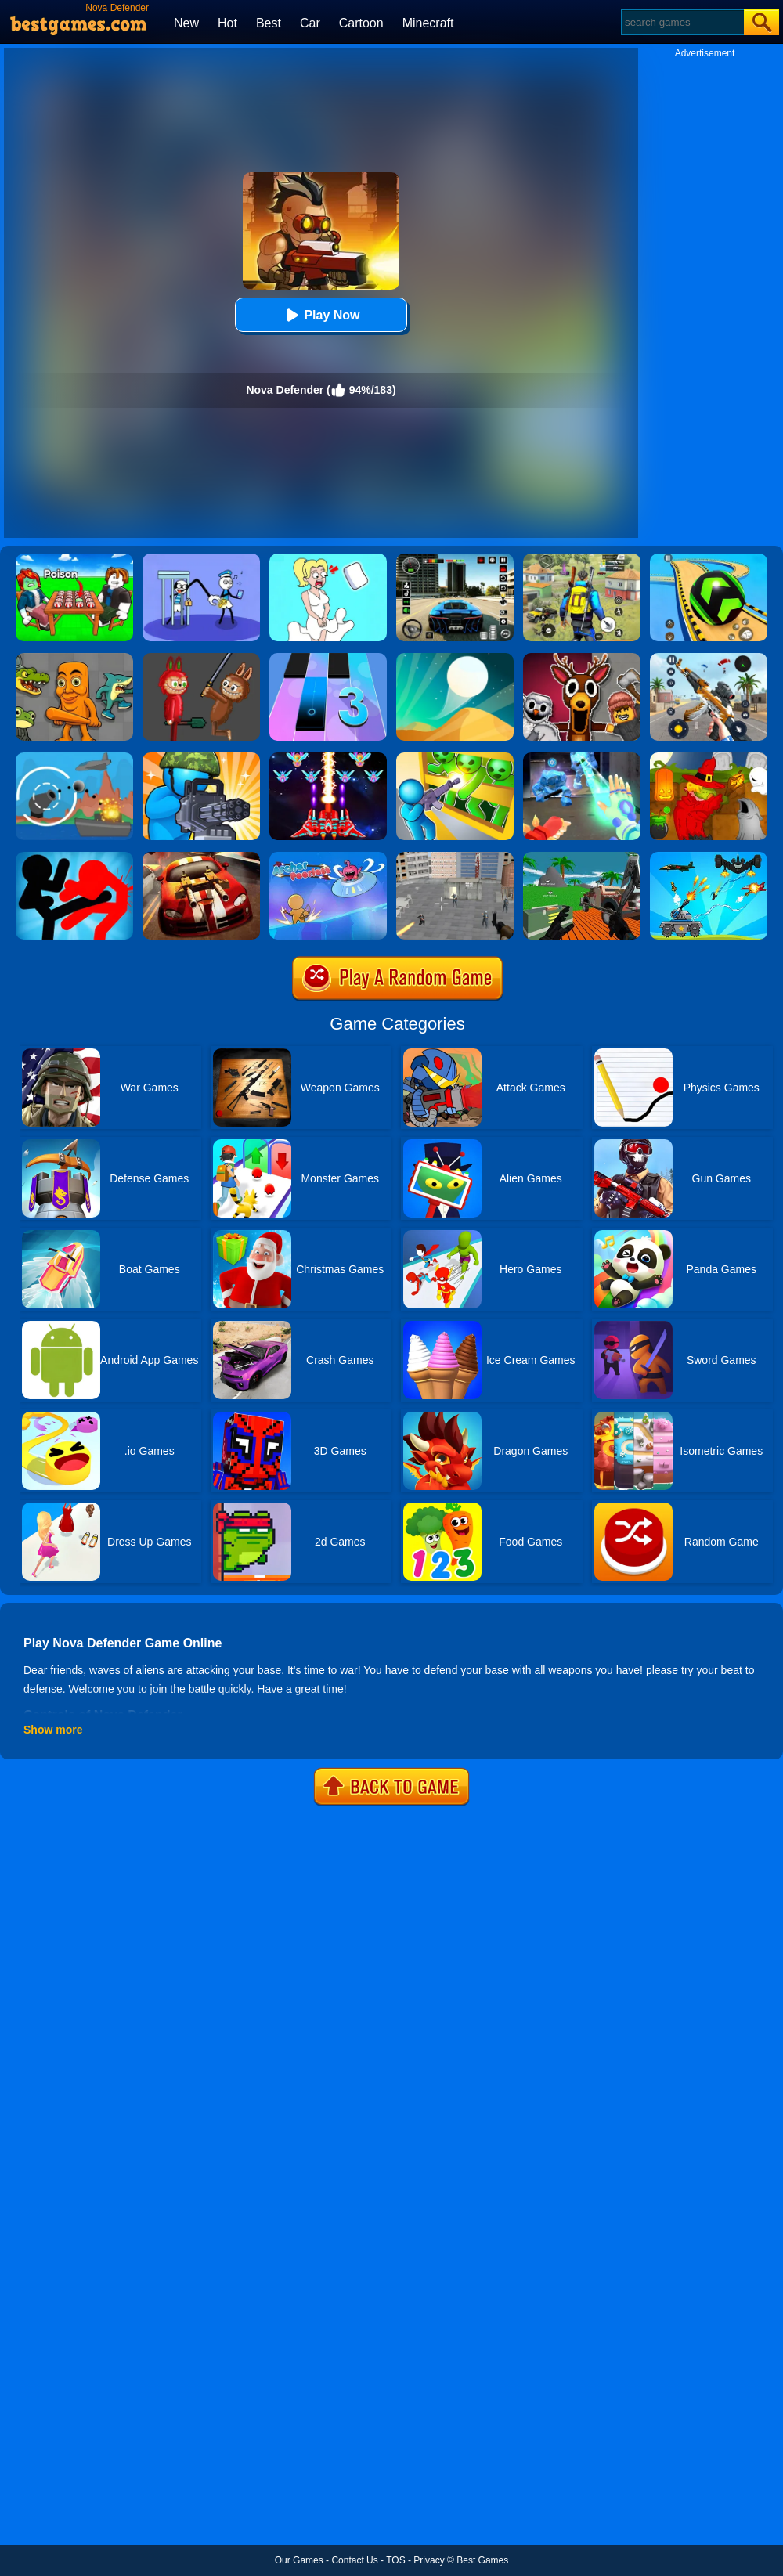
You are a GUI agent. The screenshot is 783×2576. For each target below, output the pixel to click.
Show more (52, 1729)
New (186, 23)
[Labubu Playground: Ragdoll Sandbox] (201, 658)
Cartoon (361, 23)
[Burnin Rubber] (201, 857)
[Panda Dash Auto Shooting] (708, 658)
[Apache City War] (455, 857)
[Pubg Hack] (581, 559)
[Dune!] (455, 658)
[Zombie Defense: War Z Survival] (455, 757)
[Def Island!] (74, 757)
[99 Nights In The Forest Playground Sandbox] (581, 658)
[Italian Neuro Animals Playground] (74, 658)
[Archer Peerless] (328, 857)
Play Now (320, 315)
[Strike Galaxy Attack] (328, 757)
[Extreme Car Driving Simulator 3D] (455, 559)
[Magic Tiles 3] (328, 658)
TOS (395, 2560)
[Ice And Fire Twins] (581, 757)
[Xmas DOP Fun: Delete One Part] (328, 559)
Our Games (299, 2560)
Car (310, 23)
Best (268, 23)
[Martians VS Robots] (708, 757)
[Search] (681, 22)
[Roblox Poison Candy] (74, 559)
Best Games (482, 2560)
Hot (227, 23)
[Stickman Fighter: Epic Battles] (74, 857)
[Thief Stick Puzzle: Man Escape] (201, 559)
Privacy (428, 2560)
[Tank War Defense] (708, 857)
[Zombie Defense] (201, 757)
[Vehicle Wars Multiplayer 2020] (581, 857)
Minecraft (428, 23)
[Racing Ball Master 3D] (708, 559)
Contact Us (354, 2560)
